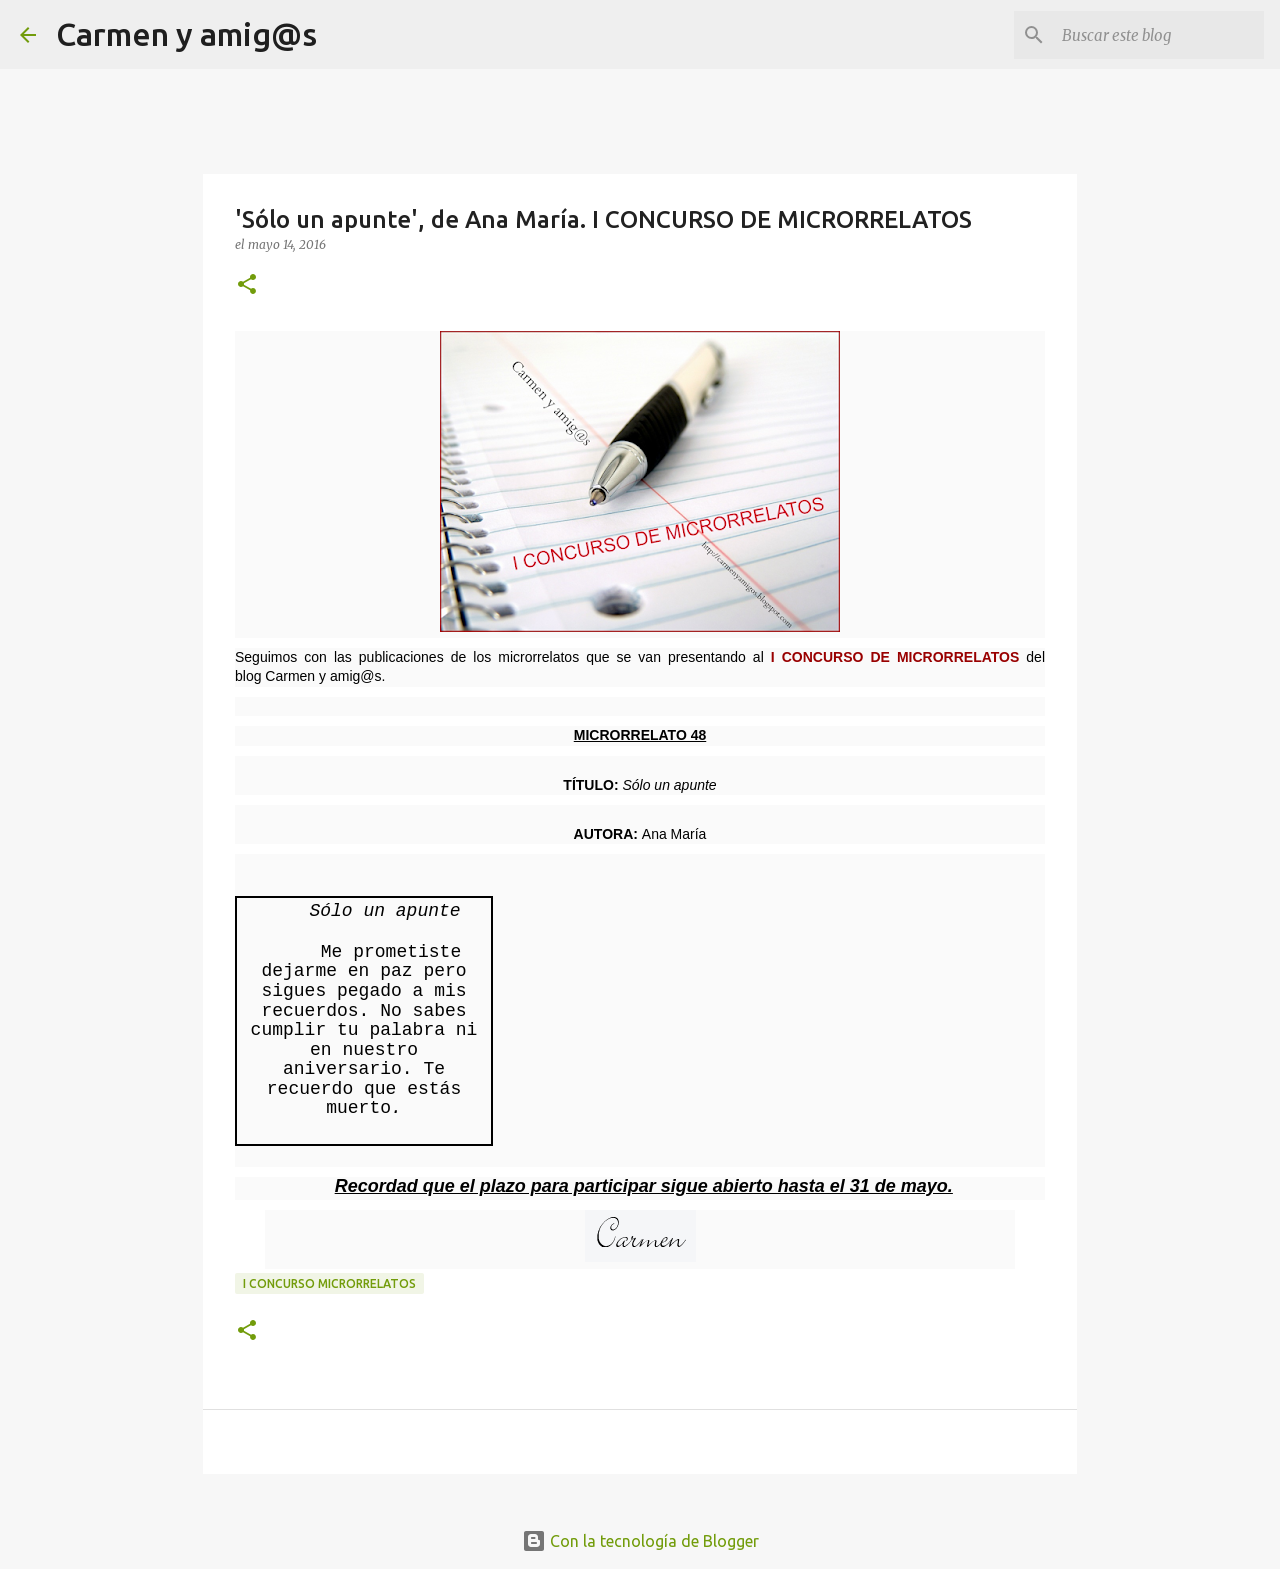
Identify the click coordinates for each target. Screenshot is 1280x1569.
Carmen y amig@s (186, 34)
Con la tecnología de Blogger (640, 1541)
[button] (247, 285)
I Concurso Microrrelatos (329, 1283)
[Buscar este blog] (1159, 35)
